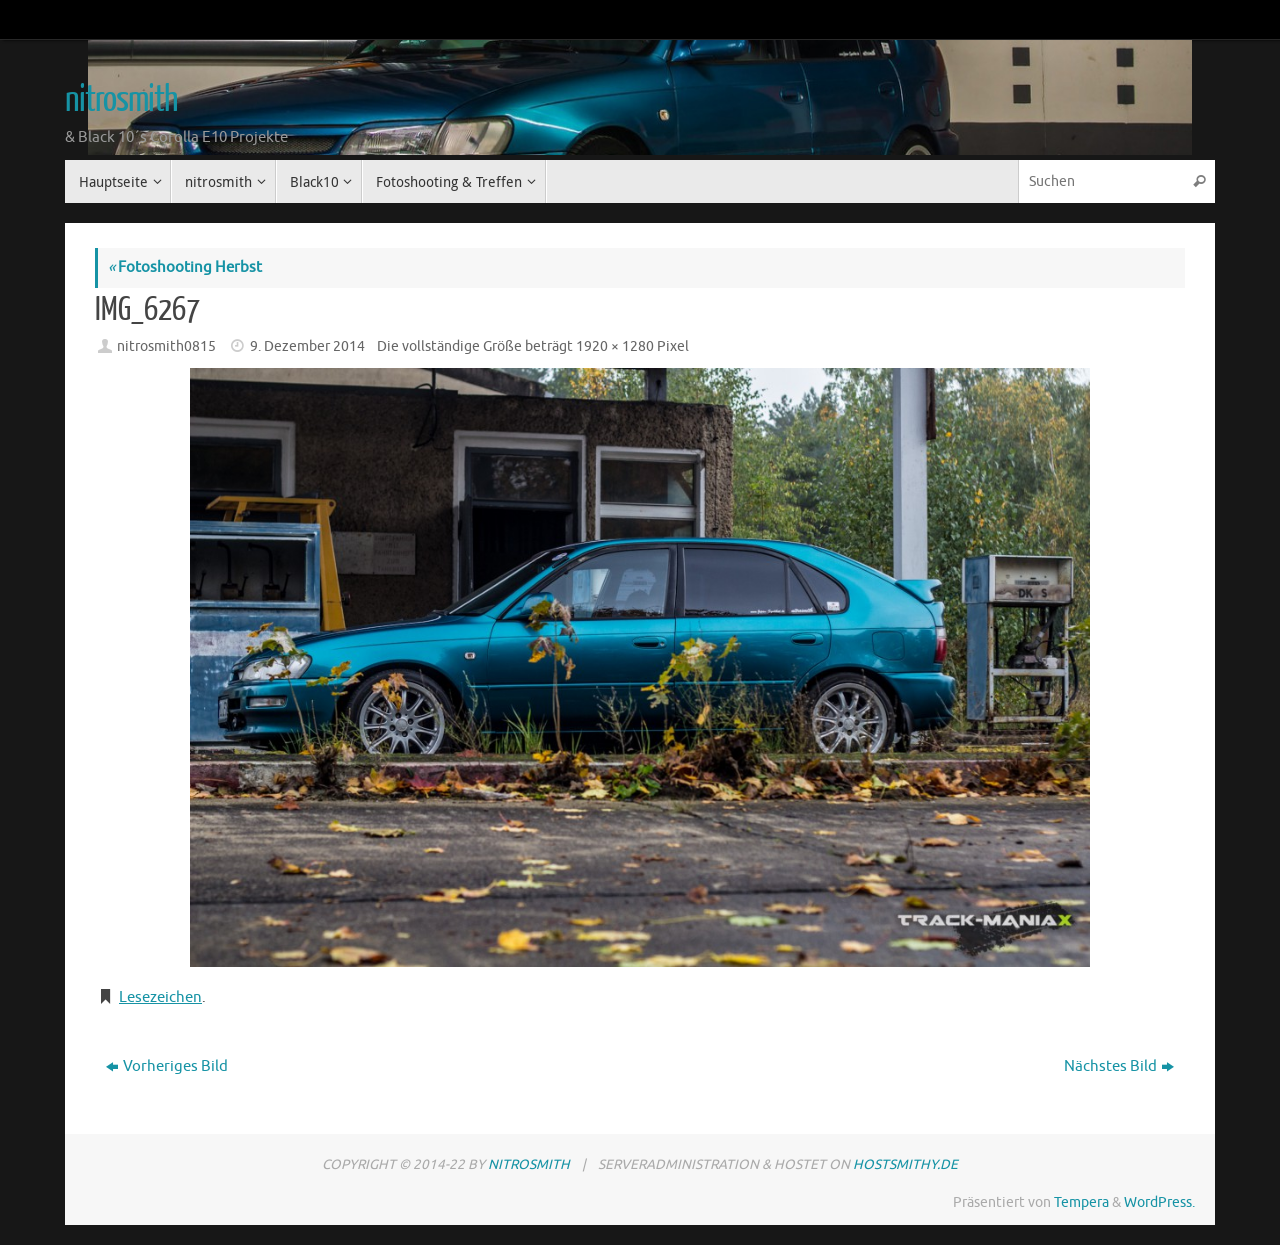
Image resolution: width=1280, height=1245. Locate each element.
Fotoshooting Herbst (185, 267)
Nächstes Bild (1119, 1066)
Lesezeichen (160, 997)
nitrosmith (121, 100)
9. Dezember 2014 (307, 346)
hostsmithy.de (905, 1164)
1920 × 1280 (615, 346)
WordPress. (1159, 1202)
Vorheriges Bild (167, 1066)
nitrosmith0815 (166, 346)
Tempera (1081, 1202)
